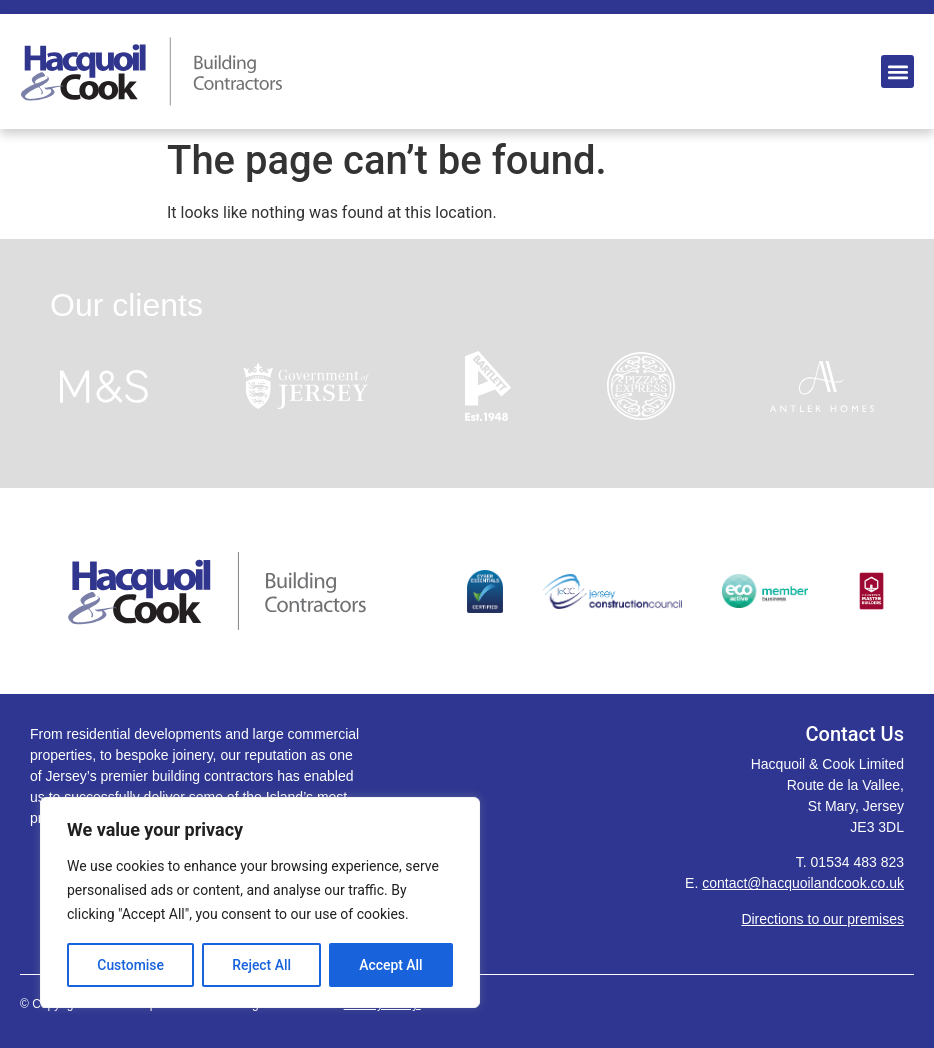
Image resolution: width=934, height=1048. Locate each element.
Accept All (391, 965)
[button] (897, 71)
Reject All (261, 965)
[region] (260, 903)
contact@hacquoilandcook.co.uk (803, 883)
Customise (130, 965)
